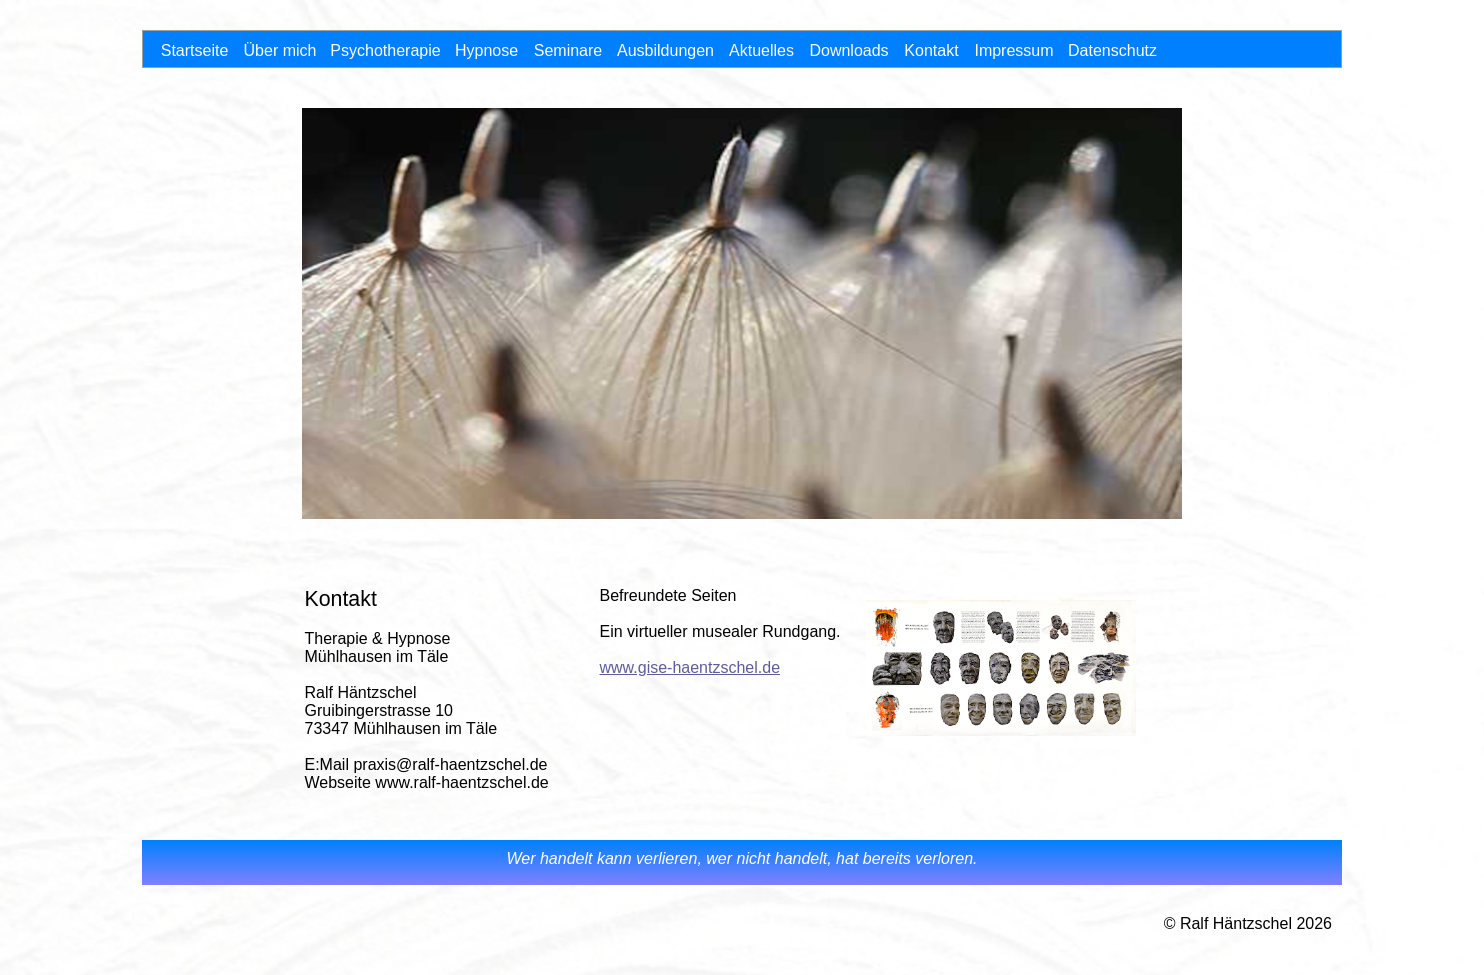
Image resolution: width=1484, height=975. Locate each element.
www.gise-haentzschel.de (690, 667)
